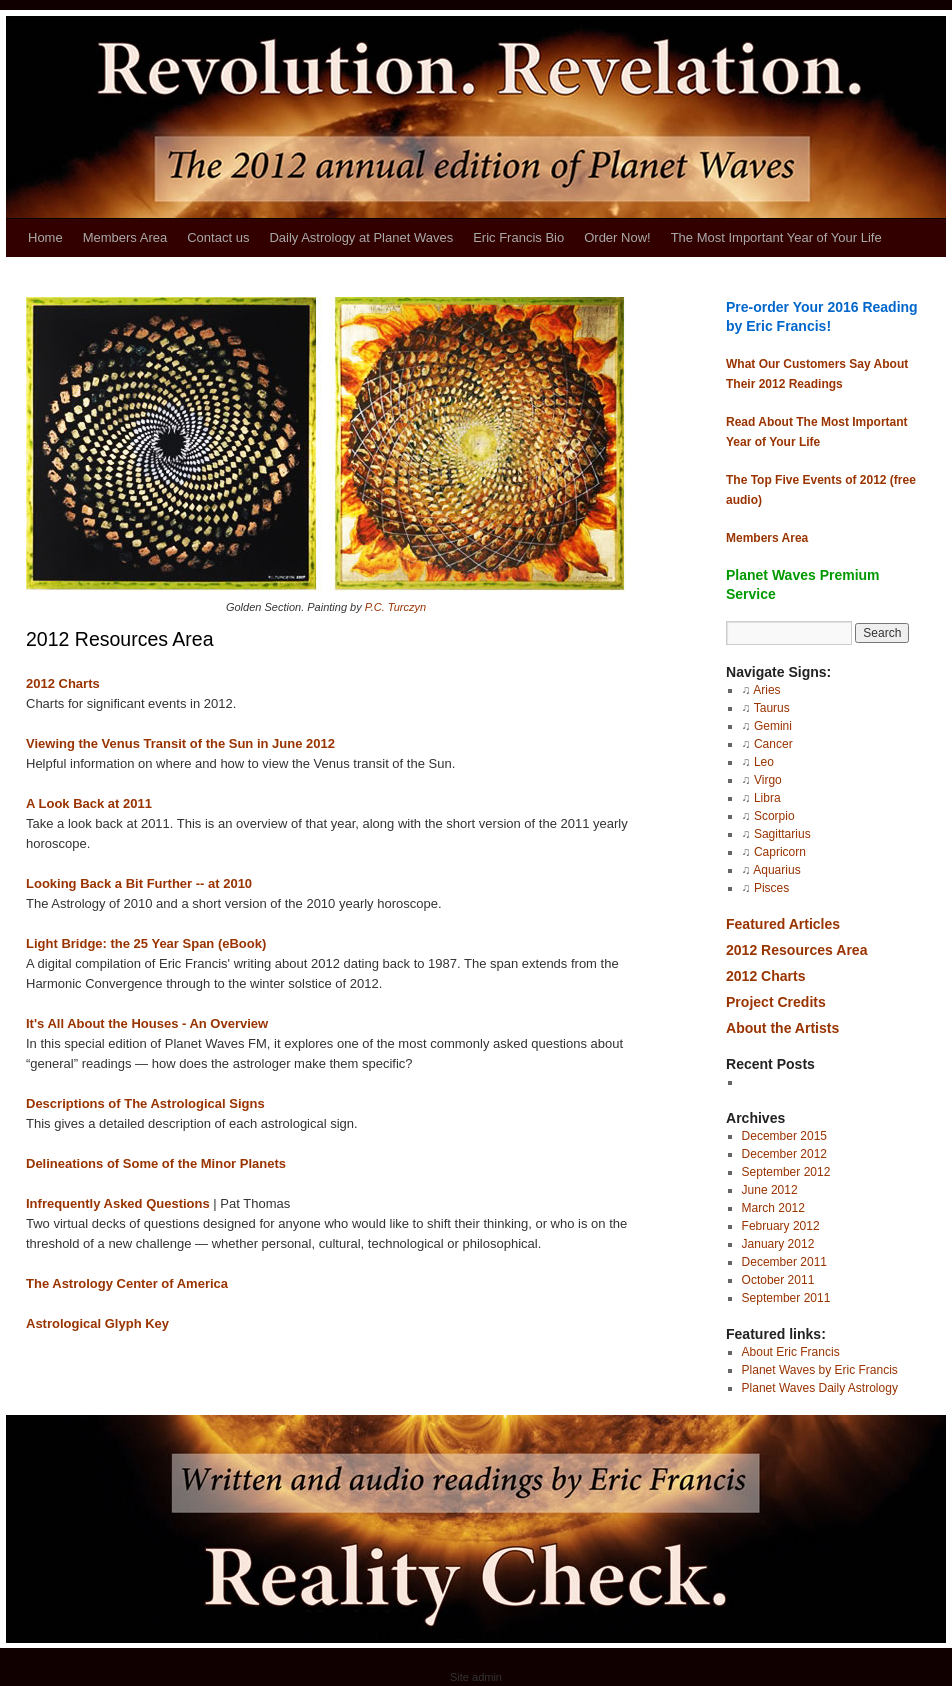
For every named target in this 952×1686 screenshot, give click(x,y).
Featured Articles (783, 924)
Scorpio (774, 816)
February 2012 (781, 1226)
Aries (766, 690)
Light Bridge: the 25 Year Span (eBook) (146, 943)
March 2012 (773, 1208)
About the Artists (782, 1028)
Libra (767, 798)
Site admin (476, 1677)
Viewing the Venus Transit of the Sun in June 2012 (180, 743)
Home (45, 237)
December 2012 (784, 1154)
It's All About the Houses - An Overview (147, 1023)
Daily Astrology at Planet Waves (361, 237)
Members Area (125, 237)
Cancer (773, 744)
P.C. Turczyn (395, 607)
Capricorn (780, 852)
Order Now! (617, 237)
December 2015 (784, 1136)
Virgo (768, 780)
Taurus (772, 708)
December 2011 (784, 1262)
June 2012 (770, 1190)
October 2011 (778, 1280)
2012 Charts (63, 683)
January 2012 (778, 1244)
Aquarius (776, 870)
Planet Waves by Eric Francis (820, 1370)
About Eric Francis (791, 1352)
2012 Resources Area (796, 950)
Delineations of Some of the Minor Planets (156, 1163)
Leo (764, 762)
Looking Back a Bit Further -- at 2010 (139, 883)
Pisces (771, 888)
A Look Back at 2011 (89, 803)
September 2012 (786, 1172)
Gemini (773, 726)
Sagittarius (782, 834)
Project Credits (776, 1002)
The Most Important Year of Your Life (776, 237)
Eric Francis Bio (518, 237)
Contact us (218, 237)
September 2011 (786, 1298)
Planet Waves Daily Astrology (820, 1388)
